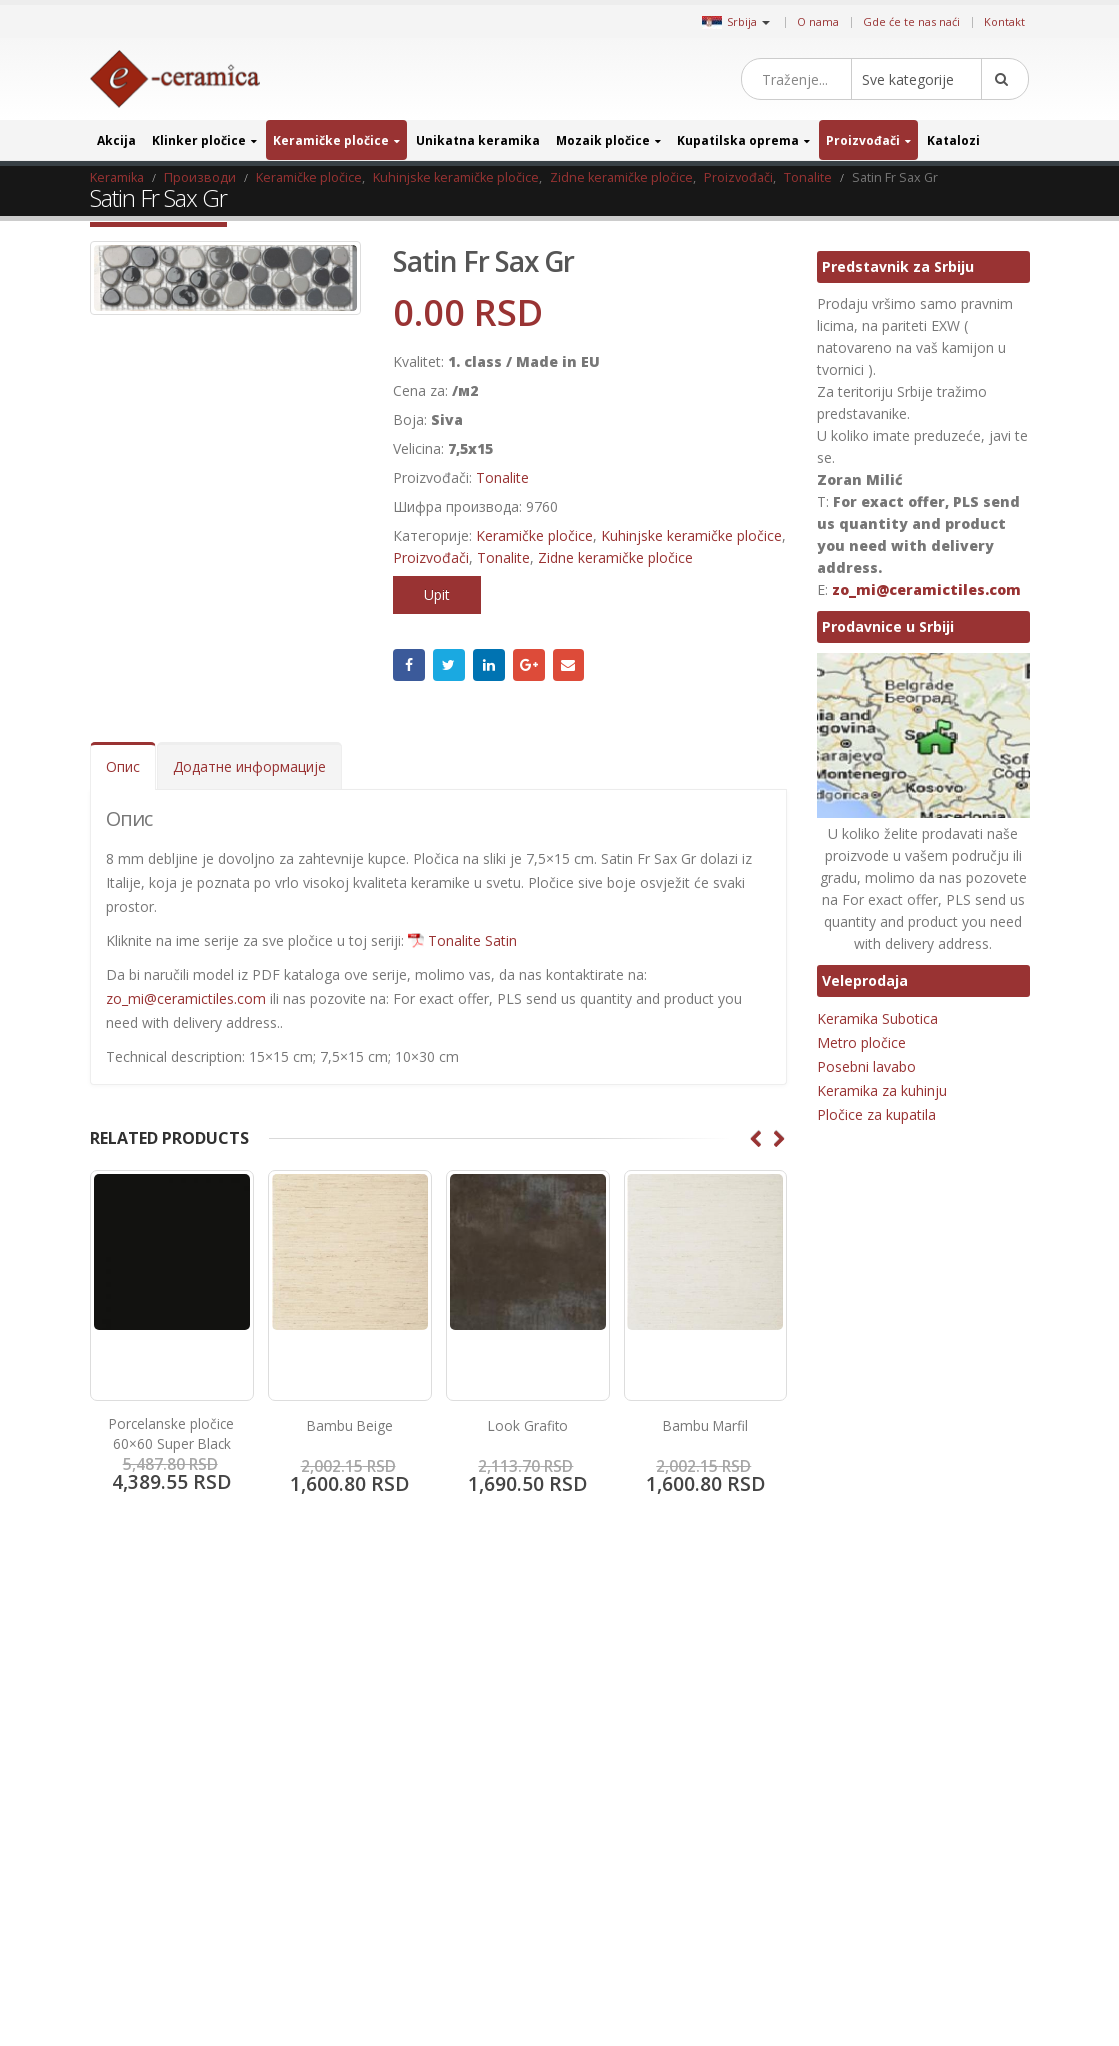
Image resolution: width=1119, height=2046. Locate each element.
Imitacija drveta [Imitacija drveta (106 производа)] (863, 1742)
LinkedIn (489, 665)
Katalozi (953, 140)
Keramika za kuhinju (882, 1090)
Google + (529, 665)
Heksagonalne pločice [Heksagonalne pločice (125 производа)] (879, 1710)
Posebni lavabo (866, 1066)
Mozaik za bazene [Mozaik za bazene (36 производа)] (970, 1868)
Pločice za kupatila (876, 1114)
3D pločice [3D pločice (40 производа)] (849, 1679)
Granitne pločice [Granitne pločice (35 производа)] (939, 1679)
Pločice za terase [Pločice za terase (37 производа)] (866, 1994)
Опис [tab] (123, 766)
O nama (818, 21)
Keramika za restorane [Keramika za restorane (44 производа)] (882, 1836)
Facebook (409, 665)
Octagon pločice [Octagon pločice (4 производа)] (865, 1931)
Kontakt (1004, 21)
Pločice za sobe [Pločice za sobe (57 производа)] (979, 1962)
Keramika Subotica (877, 1018)
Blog (116, 1680)
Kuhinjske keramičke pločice (691, 535)
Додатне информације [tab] (249, 766)
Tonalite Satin (472, 940)
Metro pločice (861, 1042)
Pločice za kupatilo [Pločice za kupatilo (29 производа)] (871, 1962)
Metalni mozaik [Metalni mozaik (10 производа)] (863, 1868)
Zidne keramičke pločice (615, 557)
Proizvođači (863, 140)
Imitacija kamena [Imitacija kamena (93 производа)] (967, 1742)
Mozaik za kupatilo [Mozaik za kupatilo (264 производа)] (871, 1899)
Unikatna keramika (478, 140)
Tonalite (502, 477)
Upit (437, 594)
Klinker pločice (199, 140)
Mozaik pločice (603, 140)
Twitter (449, 665)
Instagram (694, 1686)
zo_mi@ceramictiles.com (186, 998)
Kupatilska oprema (738, 140)
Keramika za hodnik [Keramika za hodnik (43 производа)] (875, 1805)
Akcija (116, 140)
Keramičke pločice (331, 140)
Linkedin (728, 1686)
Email (569, 665)
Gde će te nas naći (911, 21)
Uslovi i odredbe (152, 1803)
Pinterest (660, 1686)
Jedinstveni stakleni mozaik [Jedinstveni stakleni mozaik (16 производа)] (893, 1773)
